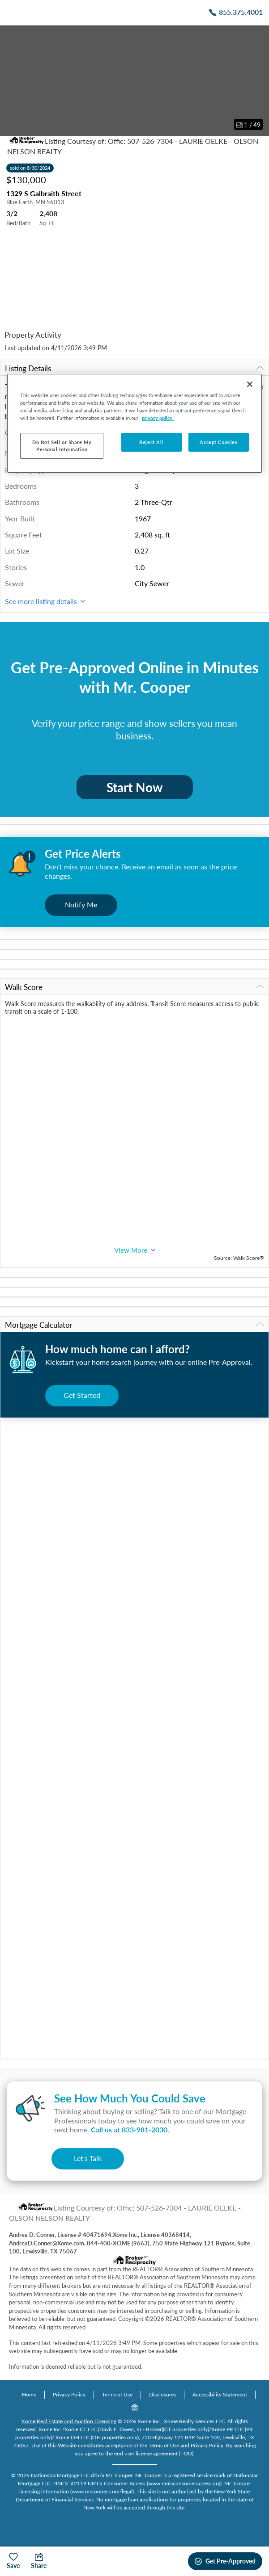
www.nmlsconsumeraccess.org (184, 2483)
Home (29, 2394)
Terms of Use (117, 2394)
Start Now (134, 787)
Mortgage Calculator (134, 1325)
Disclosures (162, 2394)
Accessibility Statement (219, 2394)
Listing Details (134, 368)
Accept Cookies (218, 442)
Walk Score (134, 987)
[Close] (250, 384)
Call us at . (130, 2129)
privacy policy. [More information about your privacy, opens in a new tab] (158, 418)
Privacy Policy (69, 2394)
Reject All (151, 442)
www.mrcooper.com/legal (102, 2491)
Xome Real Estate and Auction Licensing (68, 2421)
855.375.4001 (241, 12)
